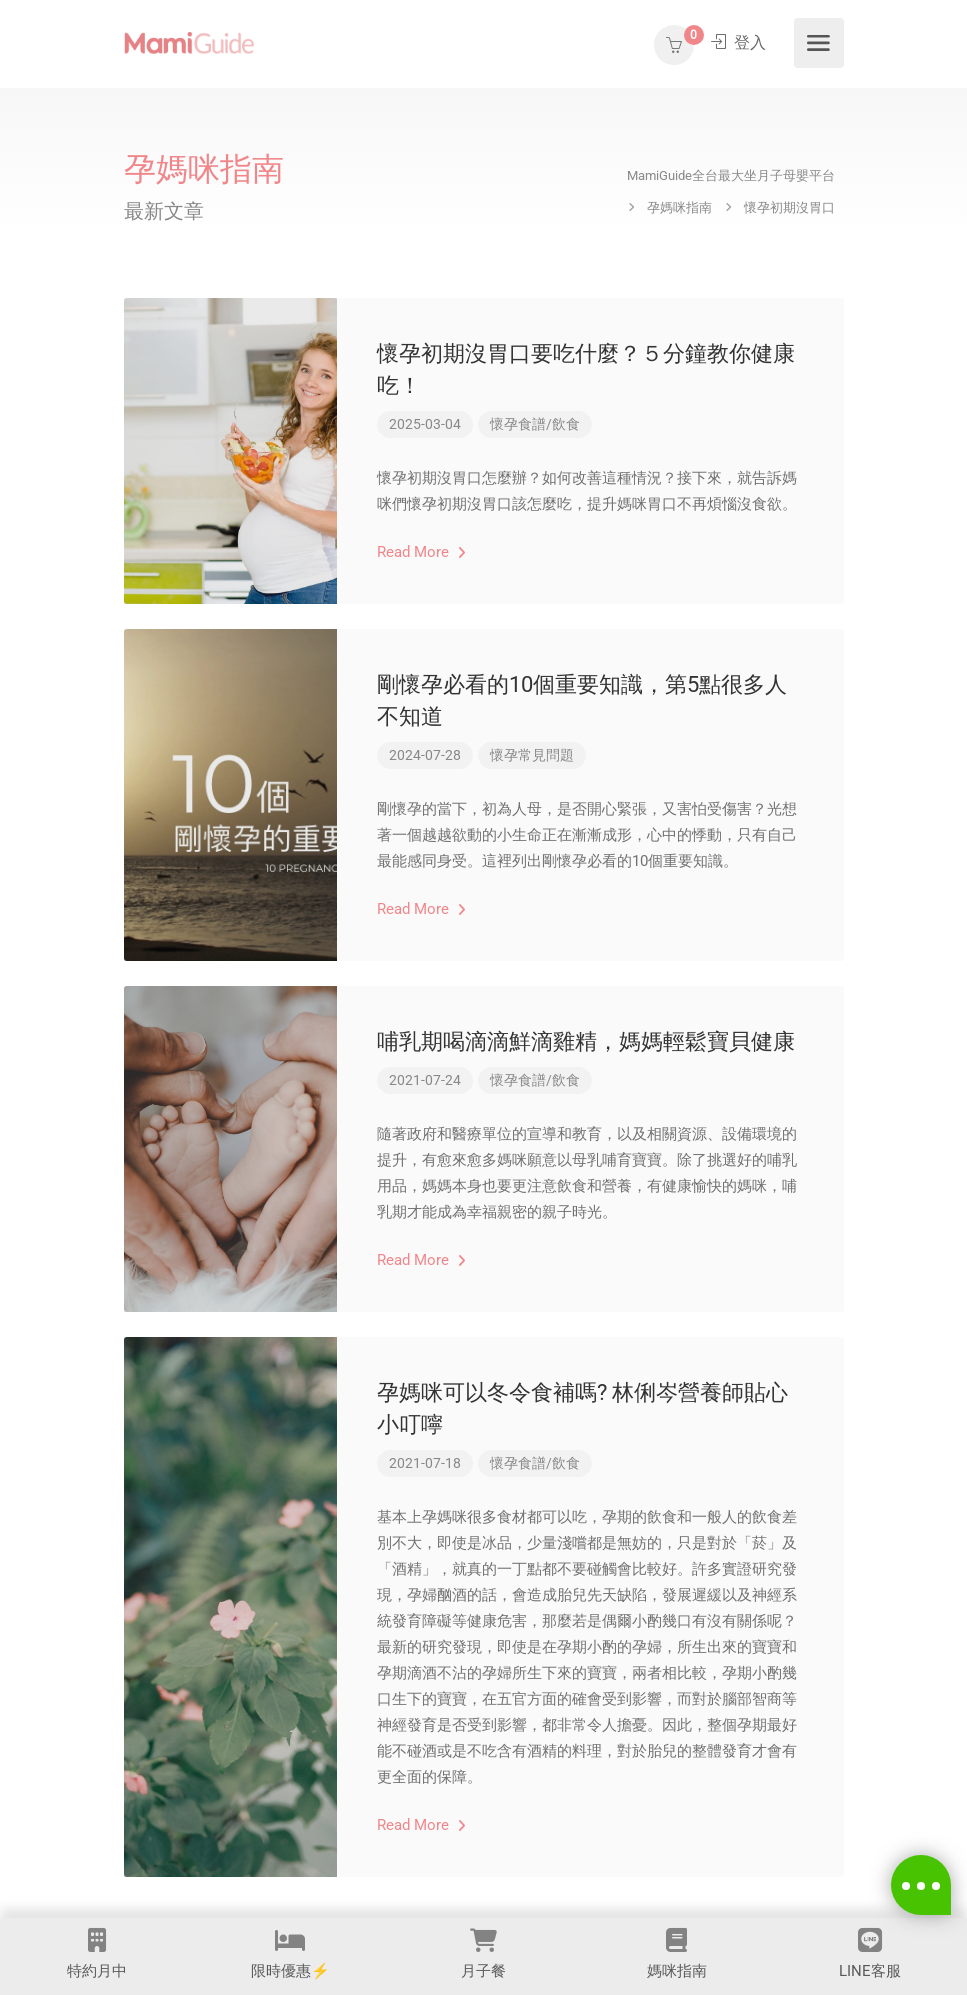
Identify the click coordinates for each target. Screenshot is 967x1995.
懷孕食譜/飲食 (535, 424)
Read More (421, 552)
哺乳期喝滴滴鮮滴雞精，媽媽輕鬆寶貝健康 (586, 1041)
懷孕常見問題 (532, 755)
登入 (739, 43)
